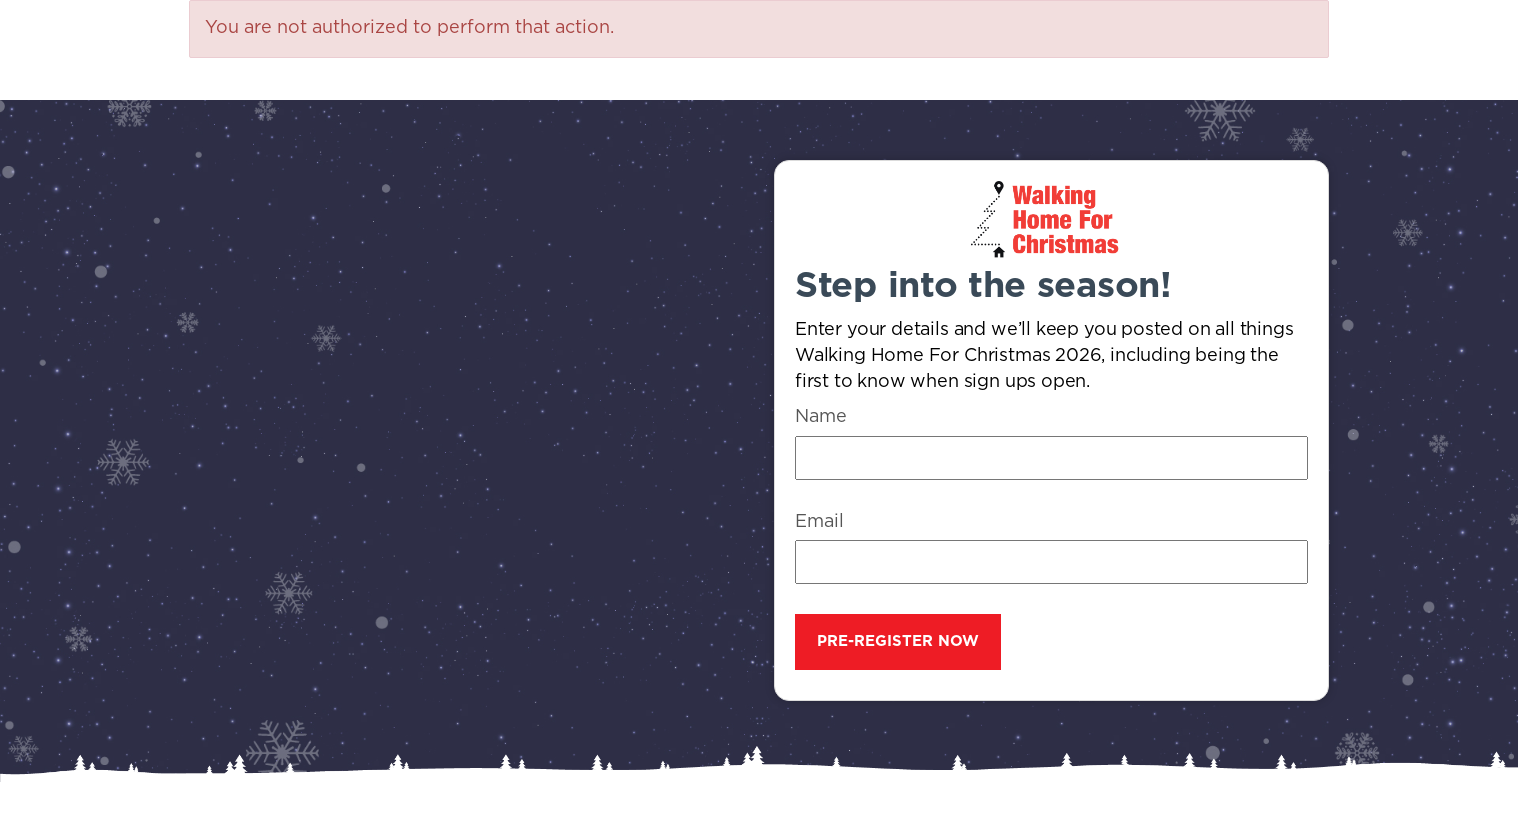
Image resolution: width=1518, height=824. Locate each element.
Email (819, 522)
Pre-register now (898, 641)
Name (821, 417)
